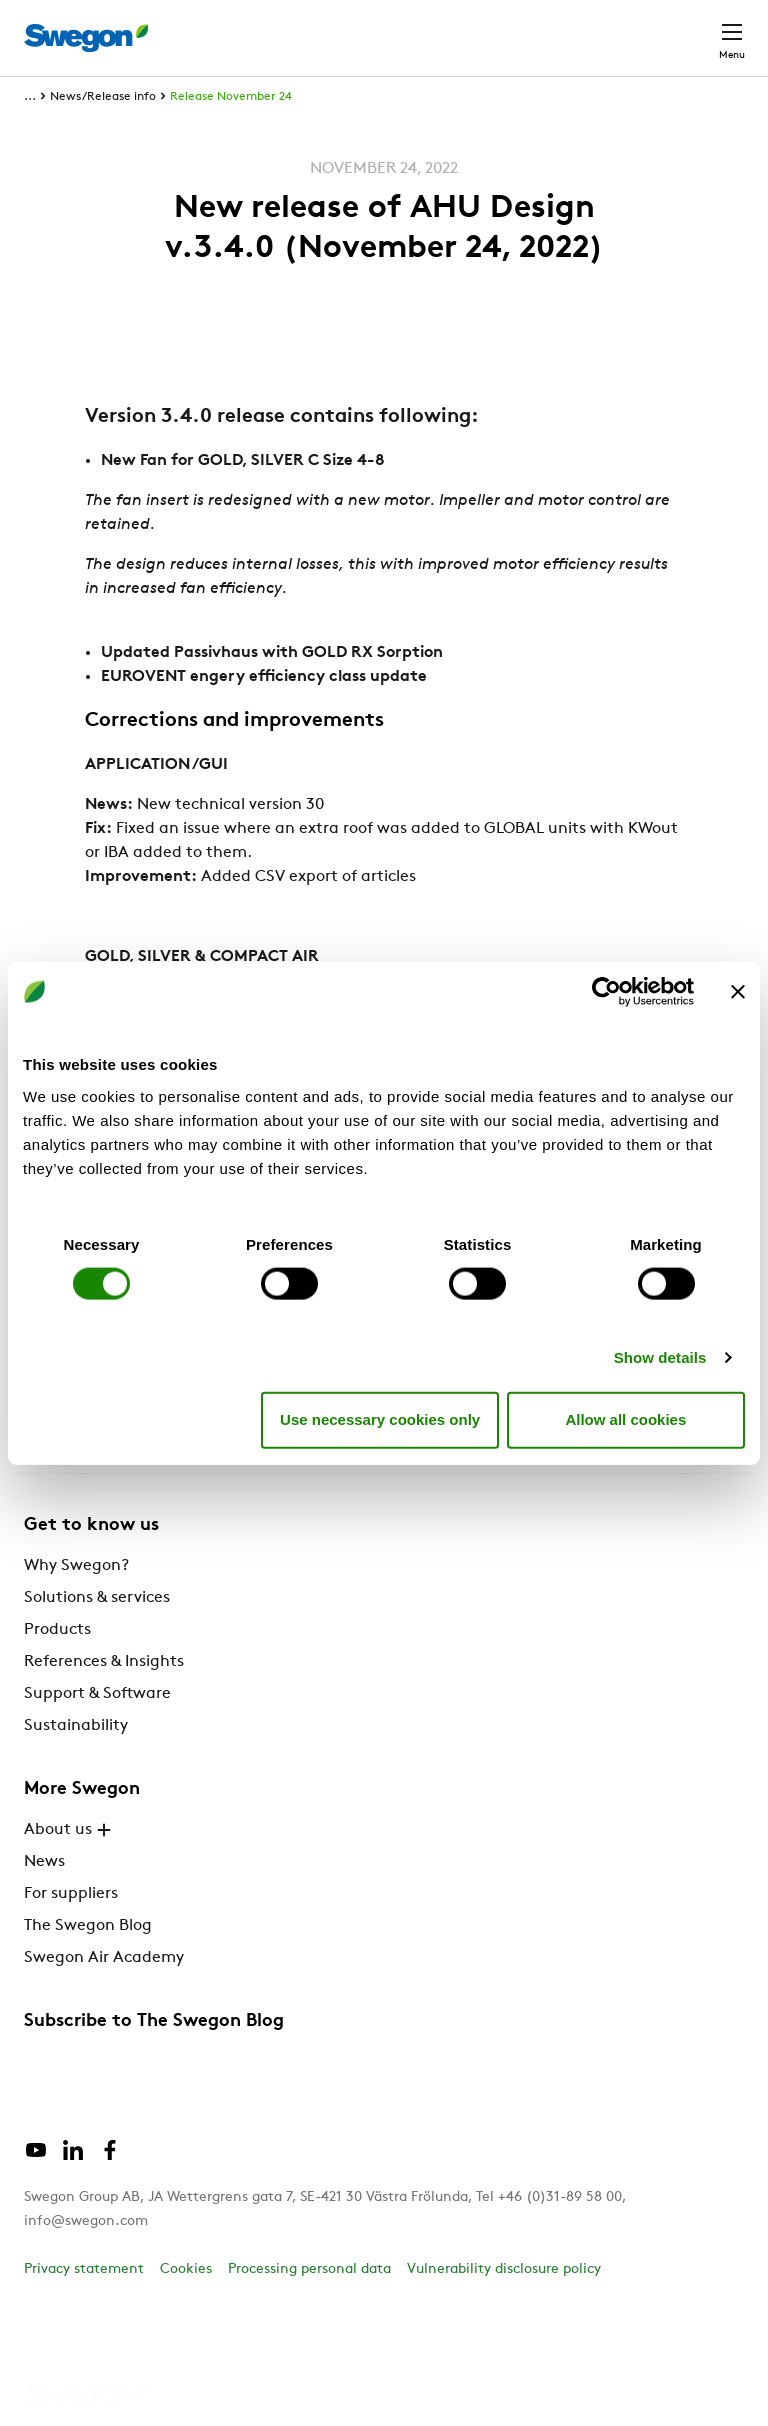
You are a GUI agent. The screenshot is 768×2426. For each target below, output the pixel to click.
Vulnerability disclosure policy (504, 2269)
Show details (660, 1356)
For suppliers (71, 1894)
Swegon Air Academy (104, 1958)
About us (70, 1830)
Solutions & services (97, 1598)
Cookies (186, 2269)
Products (57, 1630)
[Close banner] (738, 992)
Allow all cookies (625, 1419)
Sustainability (76, 1726)
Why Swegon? (76, 1566)
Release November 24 (231, 97)
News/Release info (103, 97)
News (44, 1862)
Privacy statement (84, 2269)
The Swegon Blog (88, 1926)
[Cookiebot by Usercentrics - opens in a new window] (606, 992)
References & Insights (104, 1662)
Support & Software (97, 1694)
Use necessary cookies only (380, 1419)
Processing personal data (309, 2269)
